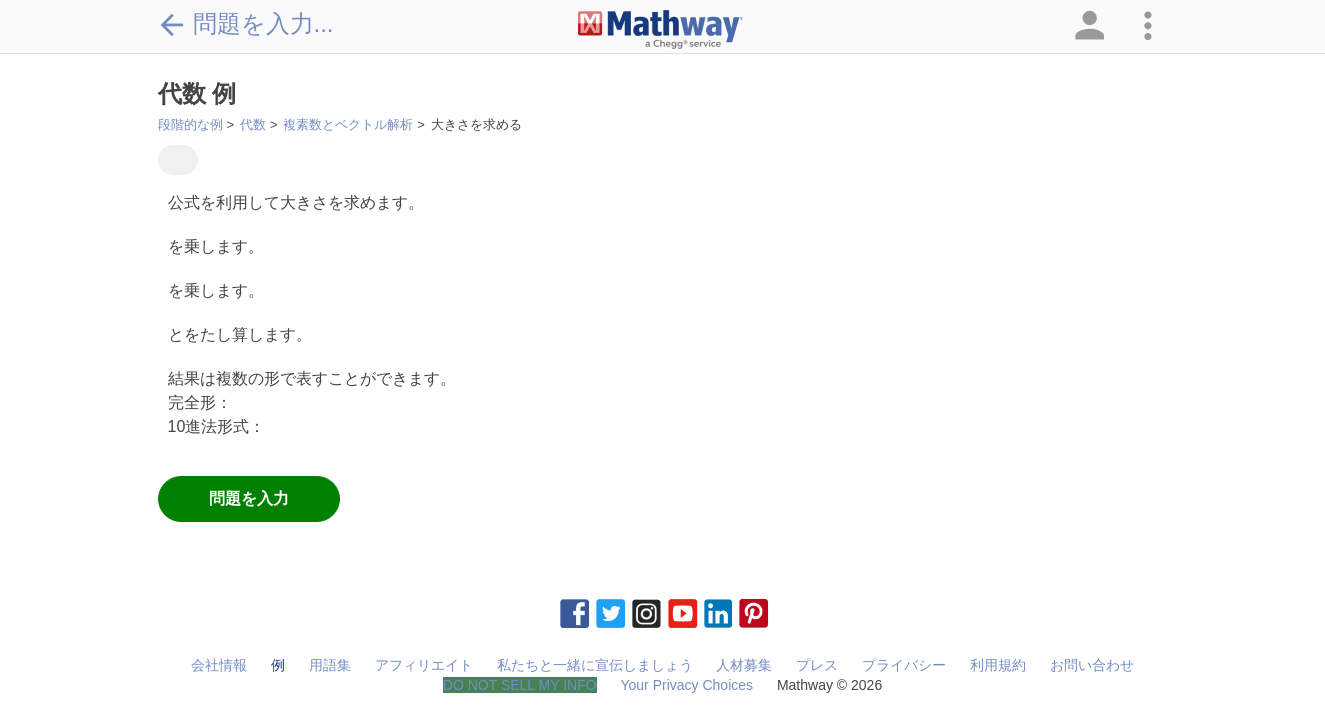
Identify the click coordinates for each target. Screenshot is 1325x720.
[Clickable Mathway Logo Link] (660, 30)
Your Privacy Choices (686, 685)
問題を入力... (246, 24)
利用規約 (998, 665)
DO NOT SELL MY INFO (520, 685)
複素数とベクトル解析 (348, 124)
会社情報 (219, 665)
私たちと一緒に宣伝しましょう (595, 665)
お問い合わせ (1092, 665)
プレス (817, 665)
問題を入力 (249, 498)
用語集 (330, 665)
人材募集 (744, 665)
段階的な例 (190, 124)
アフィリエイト (424, 665)
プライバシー (904, 665)
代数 (253, 124)
